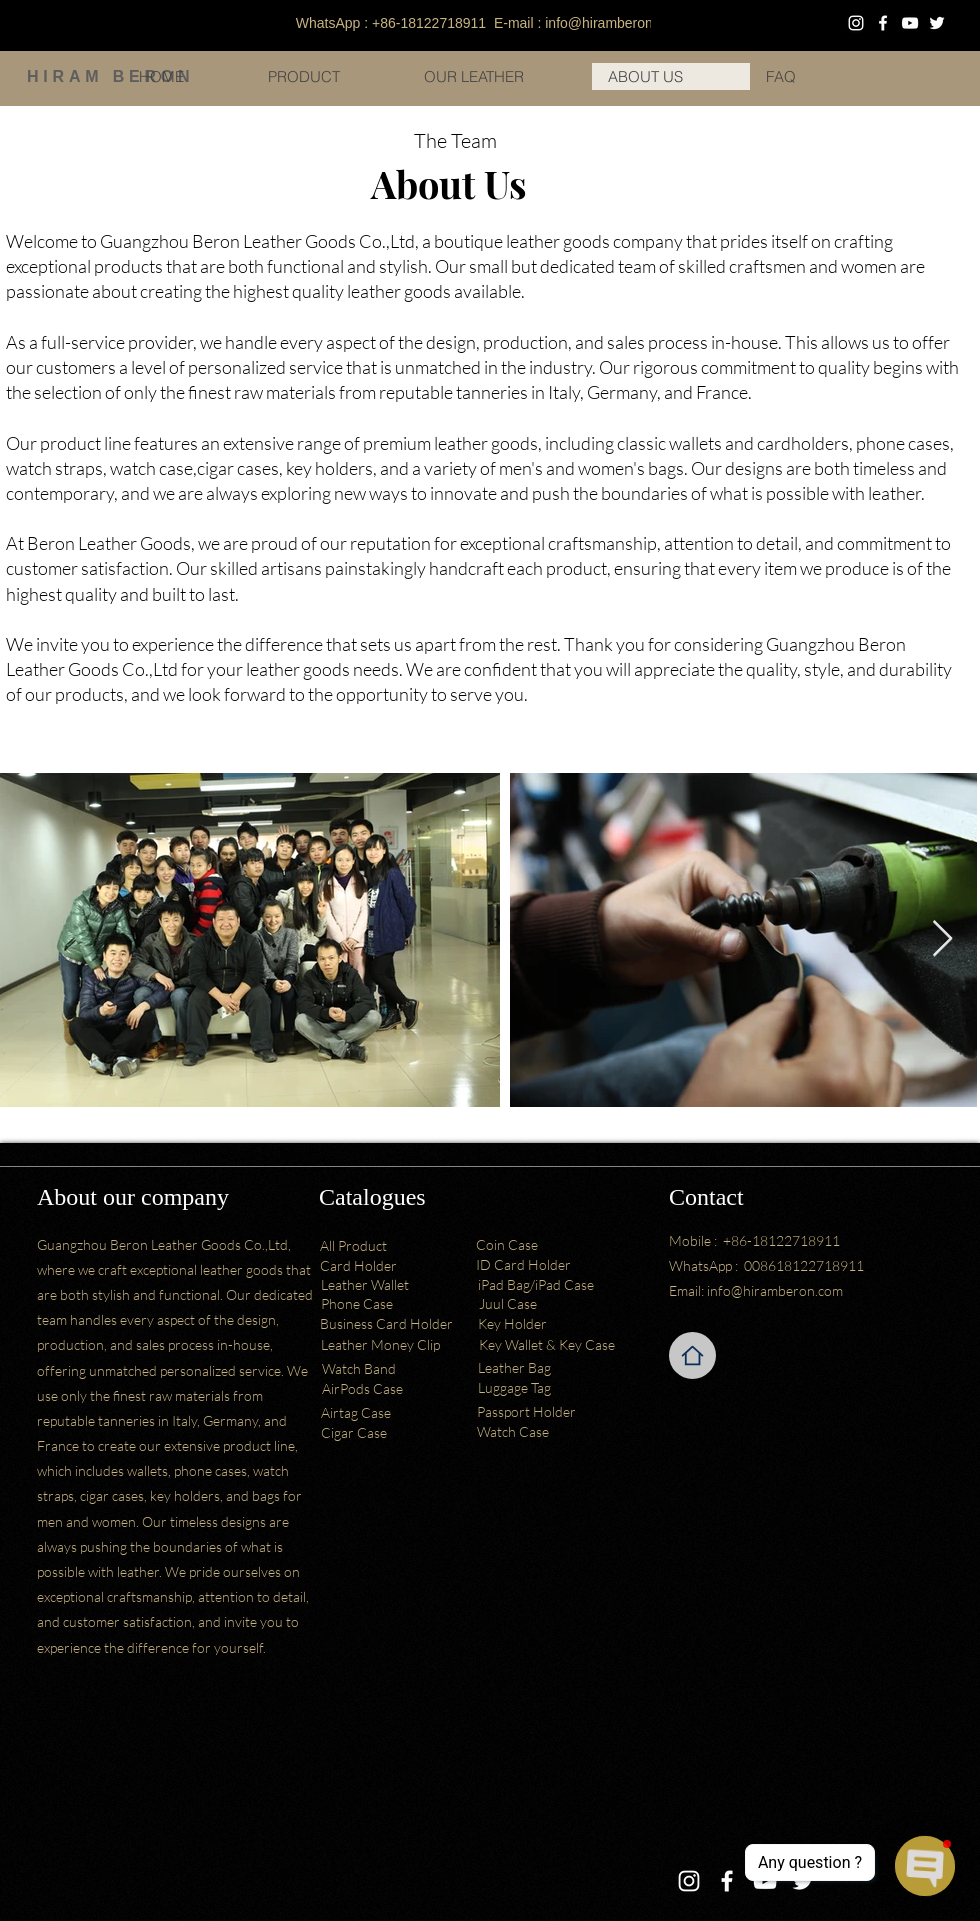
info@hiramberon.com (614, 23)
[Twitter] (937, 23)
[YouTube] (910, 23)
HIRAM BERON (110, 76)
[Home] (692, 1355)
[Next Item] (942, 939)
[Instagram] (856, 23)
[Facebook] (883, 23)
